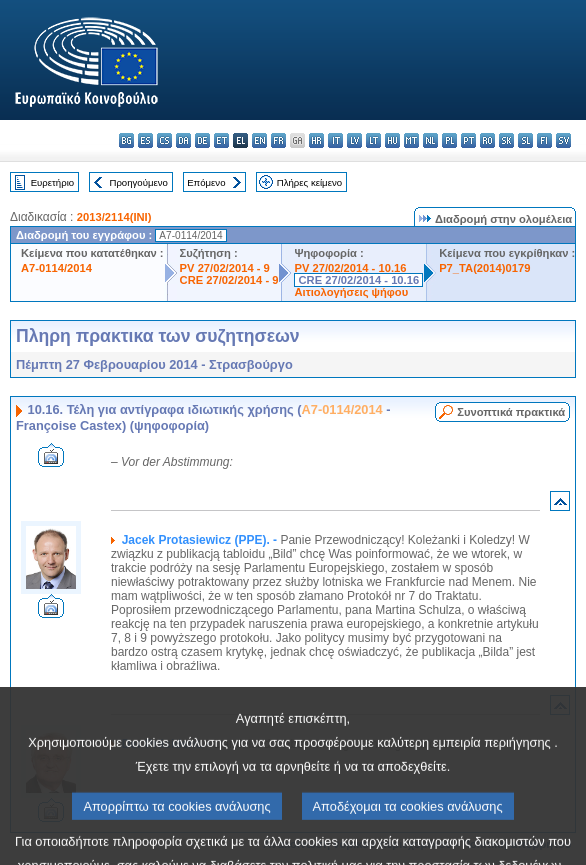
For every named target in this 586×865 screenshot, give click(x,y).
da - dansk (183, 140)
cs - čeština (164, 140)
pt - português (468, 140)
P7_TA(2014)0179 (484, 268)
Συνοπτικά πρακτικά (511, 412)
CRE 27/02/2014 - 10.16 (358, 280)
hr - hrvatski (316, 140)
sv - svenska (563, 140)
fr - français (278, 140)
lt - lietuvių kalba (373, 140)
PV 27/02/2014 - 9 (225, 268)
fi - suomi (544, 140)
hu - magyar (392, 140)
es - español (145, 140)
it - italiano (335, 140)
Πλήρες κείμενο (309, 182)
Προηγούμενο (138, 182)
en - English (259, 140)
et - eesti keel (221, 140)
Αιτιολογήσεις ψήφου (351, 292)
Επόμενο (206, 182)
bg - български (126, 140)
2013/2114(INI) (114, 217)
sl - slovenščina (525, 140)
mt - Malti (411, 140)
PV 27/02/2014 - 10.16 (350, 268)
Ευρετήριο (52, 182)
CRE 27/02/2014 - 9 (229, 280)
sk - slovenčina (506, 140)
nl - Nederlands (430, 140)
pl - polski (449, 140)
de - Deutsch (202, 140)
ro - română (487, 140)
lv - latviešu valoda (354, 140)
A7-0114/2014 (56, 268)
